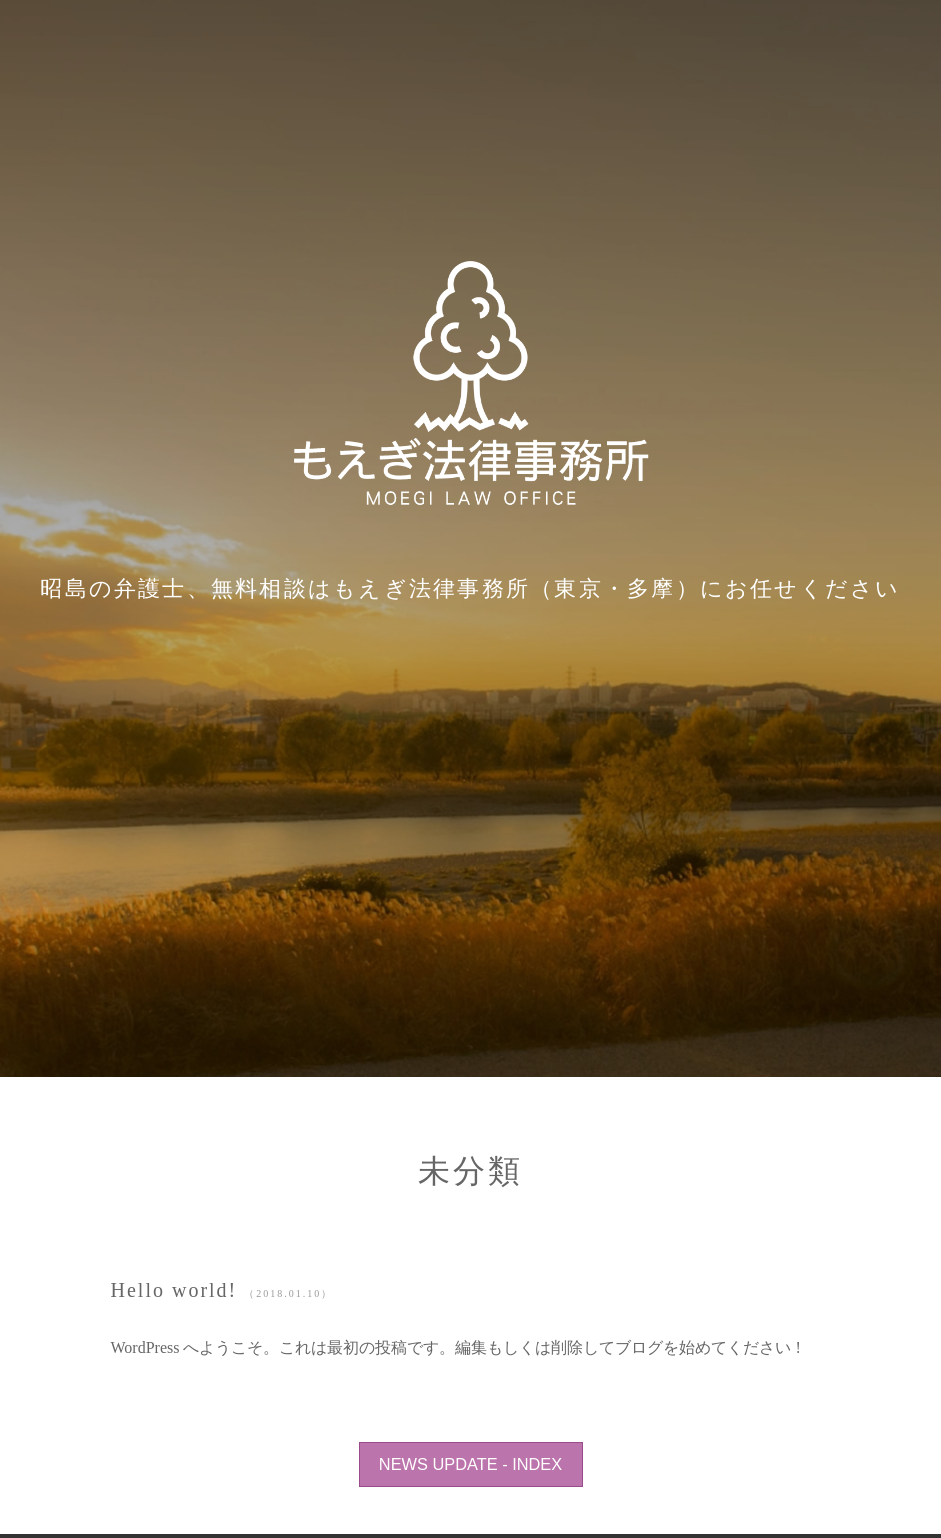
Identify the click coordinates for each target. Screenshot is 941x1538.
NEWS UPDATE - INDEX (470, 1464)
